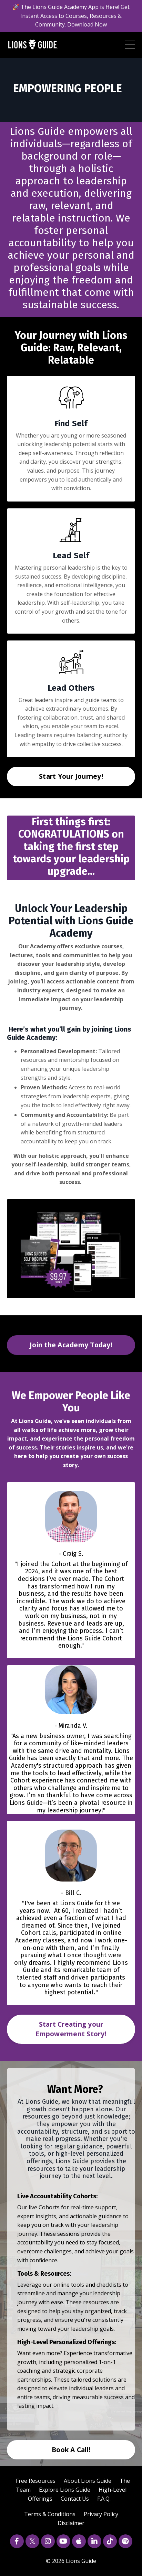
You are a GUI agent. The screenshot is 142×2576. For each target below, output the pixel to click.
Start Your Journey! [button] (71, 776)
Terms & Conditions (49, 2514)
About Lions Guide (87, 2481)
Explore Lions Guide (64, 2489)
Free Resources (35, 2481)
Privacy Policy (101, 2514)
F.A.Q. (104, 2498)
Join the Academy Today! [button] (71, 1344)
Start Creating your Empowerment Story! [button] (71, 2029)
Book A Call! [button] (71, 2449)
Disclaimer (71, 2523)
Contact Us (75, 2498)
